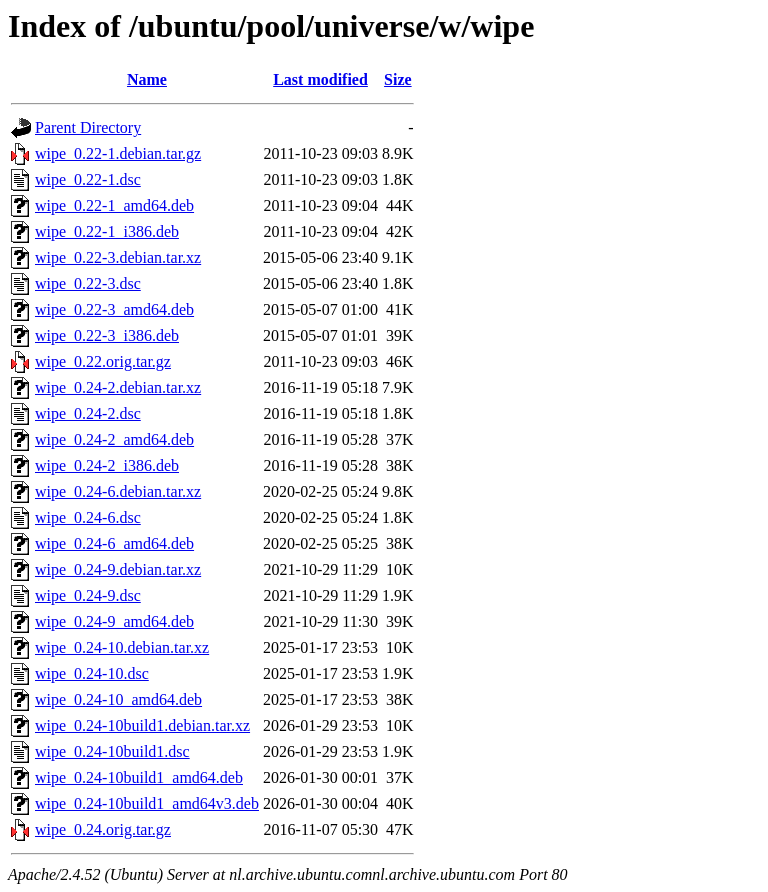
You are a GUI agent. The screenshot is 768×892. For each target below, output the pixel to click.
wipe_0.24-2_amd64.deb (114, 439)
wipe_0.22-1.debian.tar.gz (118, 153)
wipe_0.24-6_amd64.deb (114, 543)
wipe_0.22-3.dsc (88, 283)
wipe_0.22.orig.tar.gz (103, 361)
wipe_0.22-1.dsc (88, 179)
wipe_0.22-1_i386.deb (107, 231)
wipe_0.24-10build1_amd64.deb (139, 777)
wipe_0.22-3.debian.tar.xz (118, 257)
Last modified (320, 79)
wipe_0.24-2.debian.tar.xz (118, 387)
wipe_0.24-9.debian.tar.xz (118, 569)
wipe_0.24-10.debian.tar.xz (122, 647)
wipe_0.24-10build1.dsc (112, 751)
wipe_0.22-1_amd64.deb (114, 205)
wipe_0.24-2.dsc (88, 413)
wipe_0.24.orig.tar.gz (103, 829)
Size (398, 79)
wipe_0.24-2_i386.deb (107, 465)
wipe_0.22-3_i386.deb (107, 335)
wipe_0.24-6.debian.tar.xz (118, 491)
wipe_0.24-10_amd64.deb (118, 699)
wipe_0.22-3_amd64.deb (114, 309)
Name (147, 79)
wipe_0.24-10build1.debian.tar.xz (142, 725)
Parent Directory (88, 127)
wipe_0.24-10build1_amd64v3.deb (147, 803)
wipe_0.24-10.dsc (92, 673)
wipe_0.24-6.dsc (88, 517)
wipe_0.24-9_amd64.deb (114, 621)
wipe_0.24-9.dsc (88, 595)
